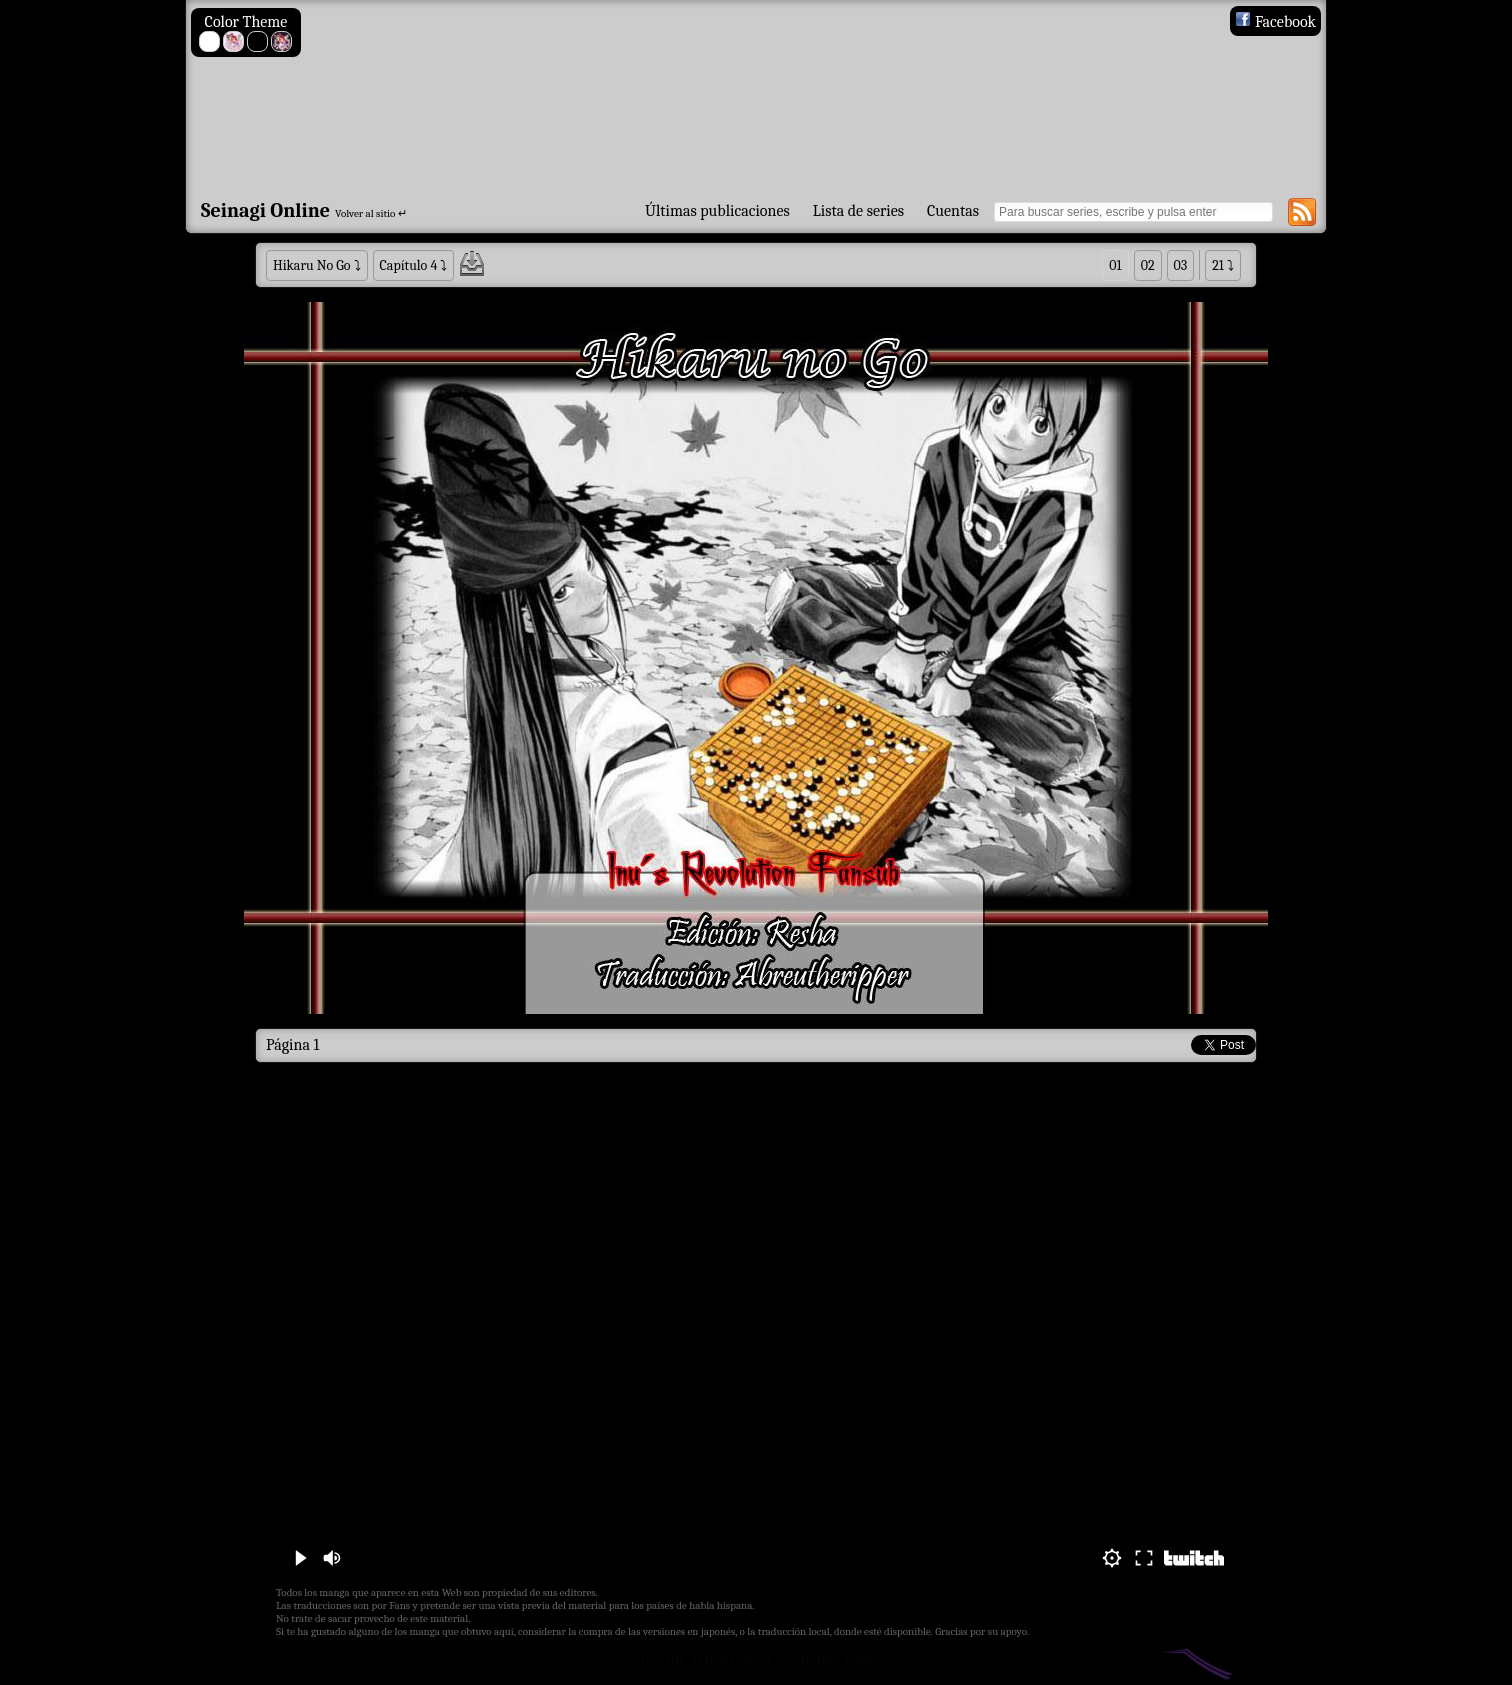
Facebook (1275, 22)
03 (1181, 265)
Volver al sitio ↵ (371, 213)
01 (1115, 265)
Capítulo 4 (409, 265)
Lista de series (858, 211)
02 (1148, 265)
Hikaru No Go (312, 265)
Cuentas (953, 211)
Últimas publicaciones (717, 211)
